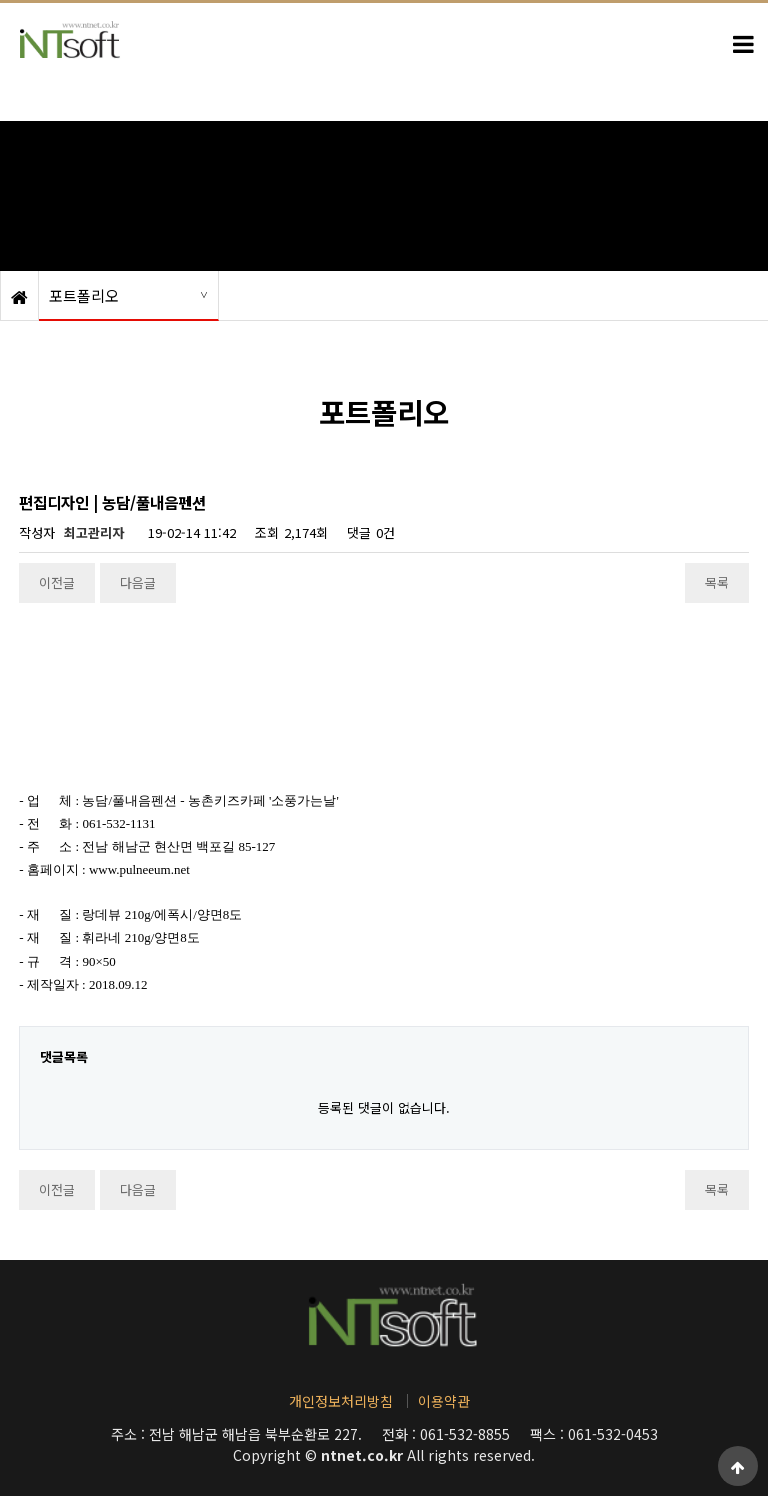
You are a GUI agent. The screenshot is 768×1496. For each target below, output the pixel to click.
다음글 (138, 582)
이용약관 (444, 1401)
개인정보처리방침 (341, 1401)
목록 (717, 582)
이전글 (57, 582)
